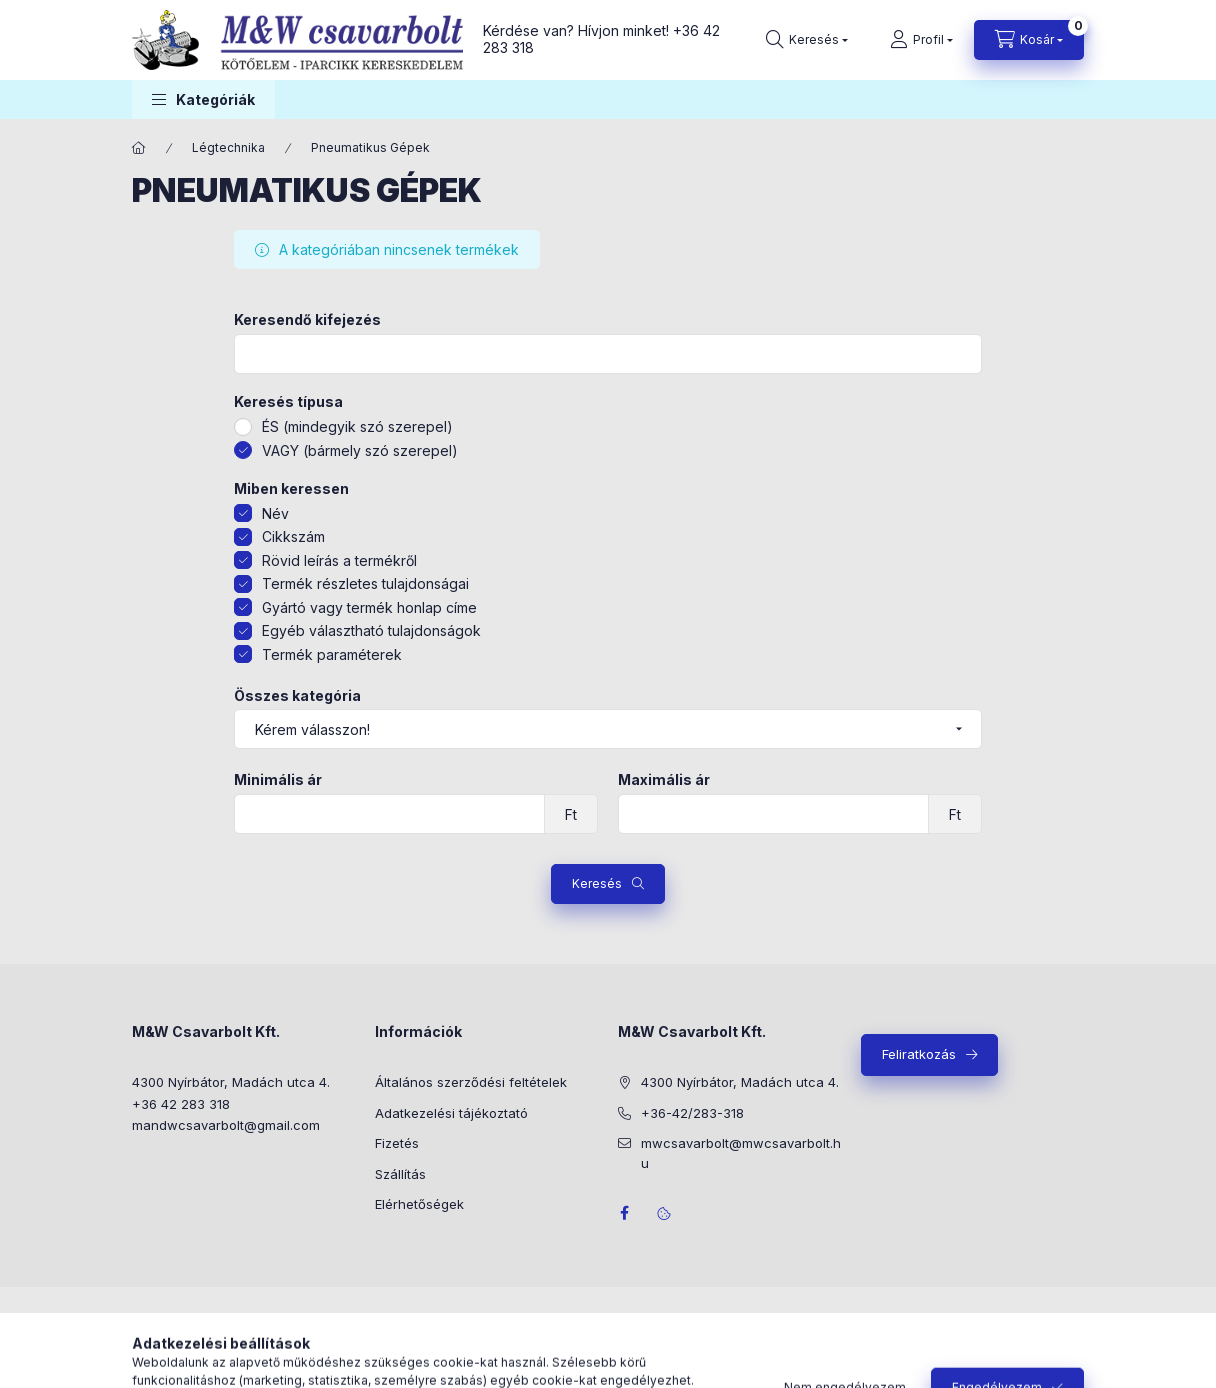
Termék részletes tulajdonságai (365, 583)
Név (275, 513)
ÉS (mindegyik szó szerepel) (357, 426)
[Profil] (921, 40)
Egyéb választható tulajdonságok (371, 630)
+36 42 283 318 (181, 1104)
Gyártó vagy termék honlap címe (369, 607)
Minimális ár (278, 780)
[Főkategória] (139, 148)
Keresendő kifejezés (307, 320)
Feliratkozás (919, 1054)
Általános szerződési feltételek (471, 1082)
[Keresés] (807, 40)
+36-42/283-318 (692, 1113)
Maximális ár (664, 780)
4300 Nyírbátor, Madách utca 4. (231, 1082)
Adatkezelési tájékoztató (451, 1113)
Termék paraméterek (332, 654)
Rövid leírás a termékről (339, 560)
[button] (203, 99)
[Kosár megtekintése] (1029, 40)
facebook (624, 1213)
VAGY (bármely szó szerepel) (360, 450)
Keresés (597, 883)
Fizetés (397, 1143)
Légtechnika (228, 147)
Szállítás (400, 1174)
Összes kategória (297, 696)
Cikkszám (293, 536)
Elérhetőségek (419, 1204)
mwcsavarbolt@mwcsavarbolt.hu (741, 1153)
